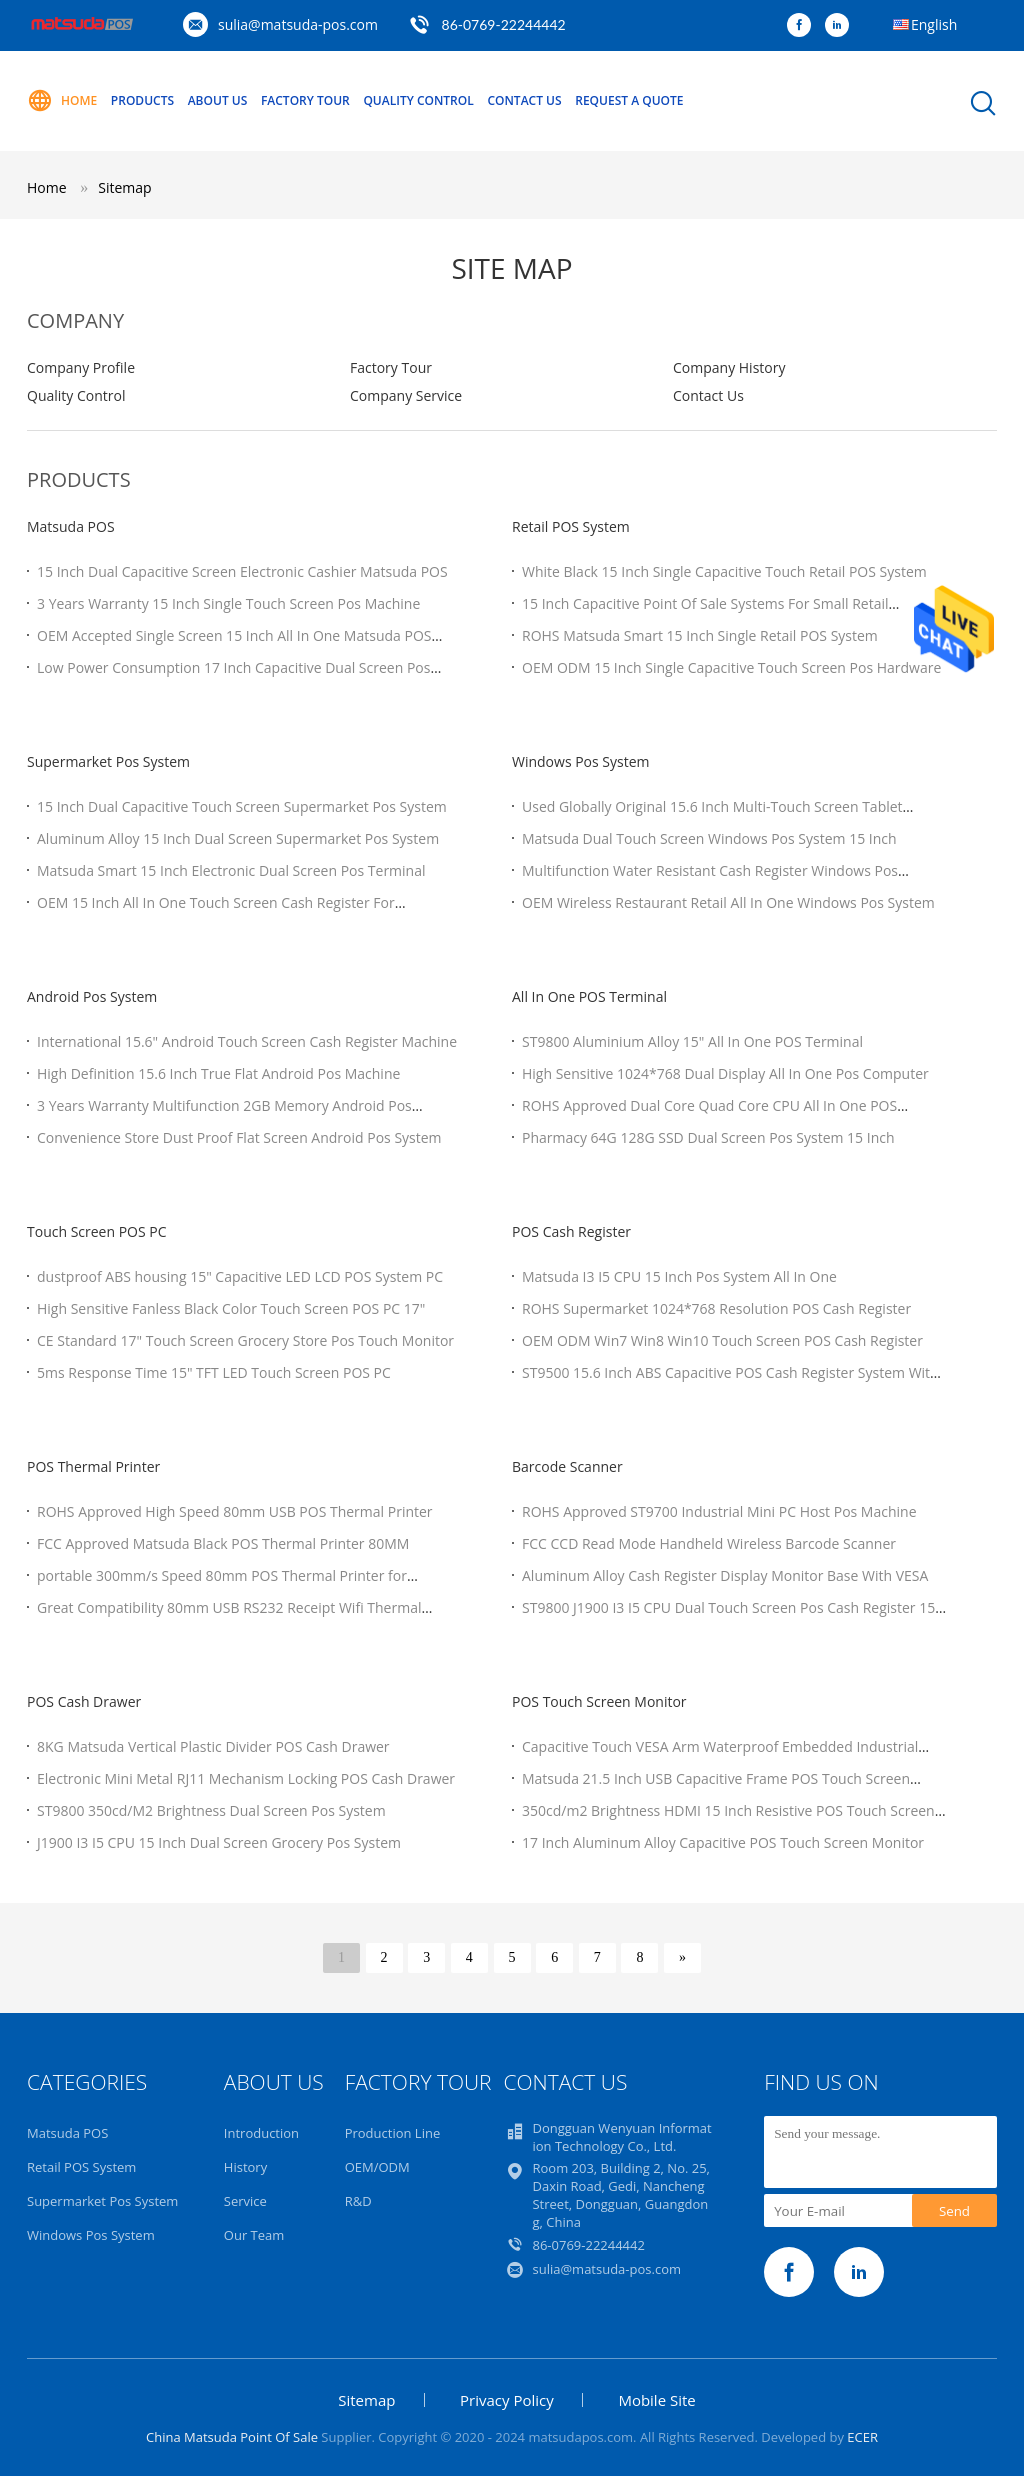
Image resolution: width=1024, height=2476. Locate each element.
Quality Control (418, 100)
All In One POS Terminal (589, 996)
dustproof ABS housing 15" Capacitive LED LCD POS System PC (240, 1276)
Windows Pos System (581, 761)
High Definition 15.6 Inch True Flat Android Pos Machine (218, 1073)
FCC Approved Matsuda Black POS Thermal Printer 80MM (223, 1543)
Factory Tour (305, 100)
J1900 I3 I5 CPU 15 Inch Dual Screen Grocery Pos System (219, 1842)
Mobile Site (656, 2400)
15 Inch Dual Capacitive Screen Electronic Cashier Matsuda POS (242, 571)
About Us (218, 100)
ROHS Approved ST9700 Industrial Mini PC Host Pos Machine (719, 1511)
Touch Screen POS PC (97, 1231)
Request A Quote (629, 100)
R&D (358, 2201)
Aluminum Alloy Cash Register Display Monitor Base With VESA (725, 1575)
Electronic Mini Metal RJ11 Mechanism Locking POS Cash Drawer (246, 1778)
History (245, 2167)
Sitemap (124, 187)
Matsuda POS (71, 526)
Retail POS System (571, 526)
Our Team (254, 2235)
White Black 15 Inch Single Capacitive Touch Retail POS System (724, 571)
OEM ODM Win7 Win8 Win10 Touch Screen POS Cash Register (722, 1340)
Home (62, 101)
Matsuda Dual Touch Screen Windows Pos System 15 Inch (709, 838)
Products (142, 100)
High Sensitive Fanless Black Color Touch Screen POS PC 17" (231, 1308)
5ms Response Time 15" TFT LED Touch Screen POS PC (214, 1372)
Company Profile (81, 367)
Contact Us (524, 100)
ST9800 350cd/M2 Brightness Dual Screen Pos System (211, 1810)
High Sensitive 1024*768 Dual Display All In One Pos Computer (725, 1073)
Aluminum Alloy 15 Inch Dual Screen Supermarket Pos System (238, 838)
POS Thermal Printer (93, 1466)
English (934, 24)
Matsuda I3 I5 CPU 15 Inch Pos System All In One (679, 1276)
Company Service (406, 395)
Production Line (393, 2133)
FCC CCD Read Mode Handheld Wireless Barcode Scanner (709, 1543)
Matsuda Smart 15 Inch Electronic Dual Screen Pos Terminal (231, 870)
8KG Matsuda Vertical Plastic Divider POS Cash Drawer (213, 1746)
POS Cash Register (571, 1231)
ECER (862, 2437)
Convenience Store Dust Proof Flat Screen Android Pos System (239, 1137)
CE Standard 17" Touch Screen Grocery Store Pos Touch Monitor (245, 1340)
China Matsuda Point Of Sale (232, 2437)
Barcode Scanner (567, 1466)
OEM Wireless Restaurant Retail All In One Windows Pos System (728, 902)
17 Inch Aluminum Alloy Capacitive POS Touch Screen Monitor (723, 1842)
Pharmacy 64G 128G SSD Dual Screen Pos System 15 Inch (708, 1137)
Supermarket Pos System (108, 761)
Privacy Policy (507, 2400)
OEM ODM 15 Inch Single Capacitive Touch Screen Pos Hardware (731, 667)
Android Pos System (92, 996)
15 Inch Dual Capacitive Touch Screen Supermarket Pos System (242, 806)
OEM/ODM (377, 2167)
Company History (729, 367)
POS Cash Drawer (84, 1701)
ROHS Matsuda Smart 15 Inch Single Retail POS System (700, 635)
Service (245, 2201)
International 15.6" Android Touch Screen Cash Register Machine (247, 1041)
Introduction (261, 2133)
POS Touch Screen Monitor (599, 1701)
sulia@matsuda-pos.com (298, 24)
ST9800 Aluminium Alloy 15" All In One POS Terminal (692, 1041)
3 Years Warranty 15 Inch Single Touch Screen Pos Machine (228, 603)
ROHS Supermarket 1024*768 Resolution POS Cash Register (716, 1308)
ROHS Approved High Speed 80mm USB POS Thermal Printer (235, 1511)
